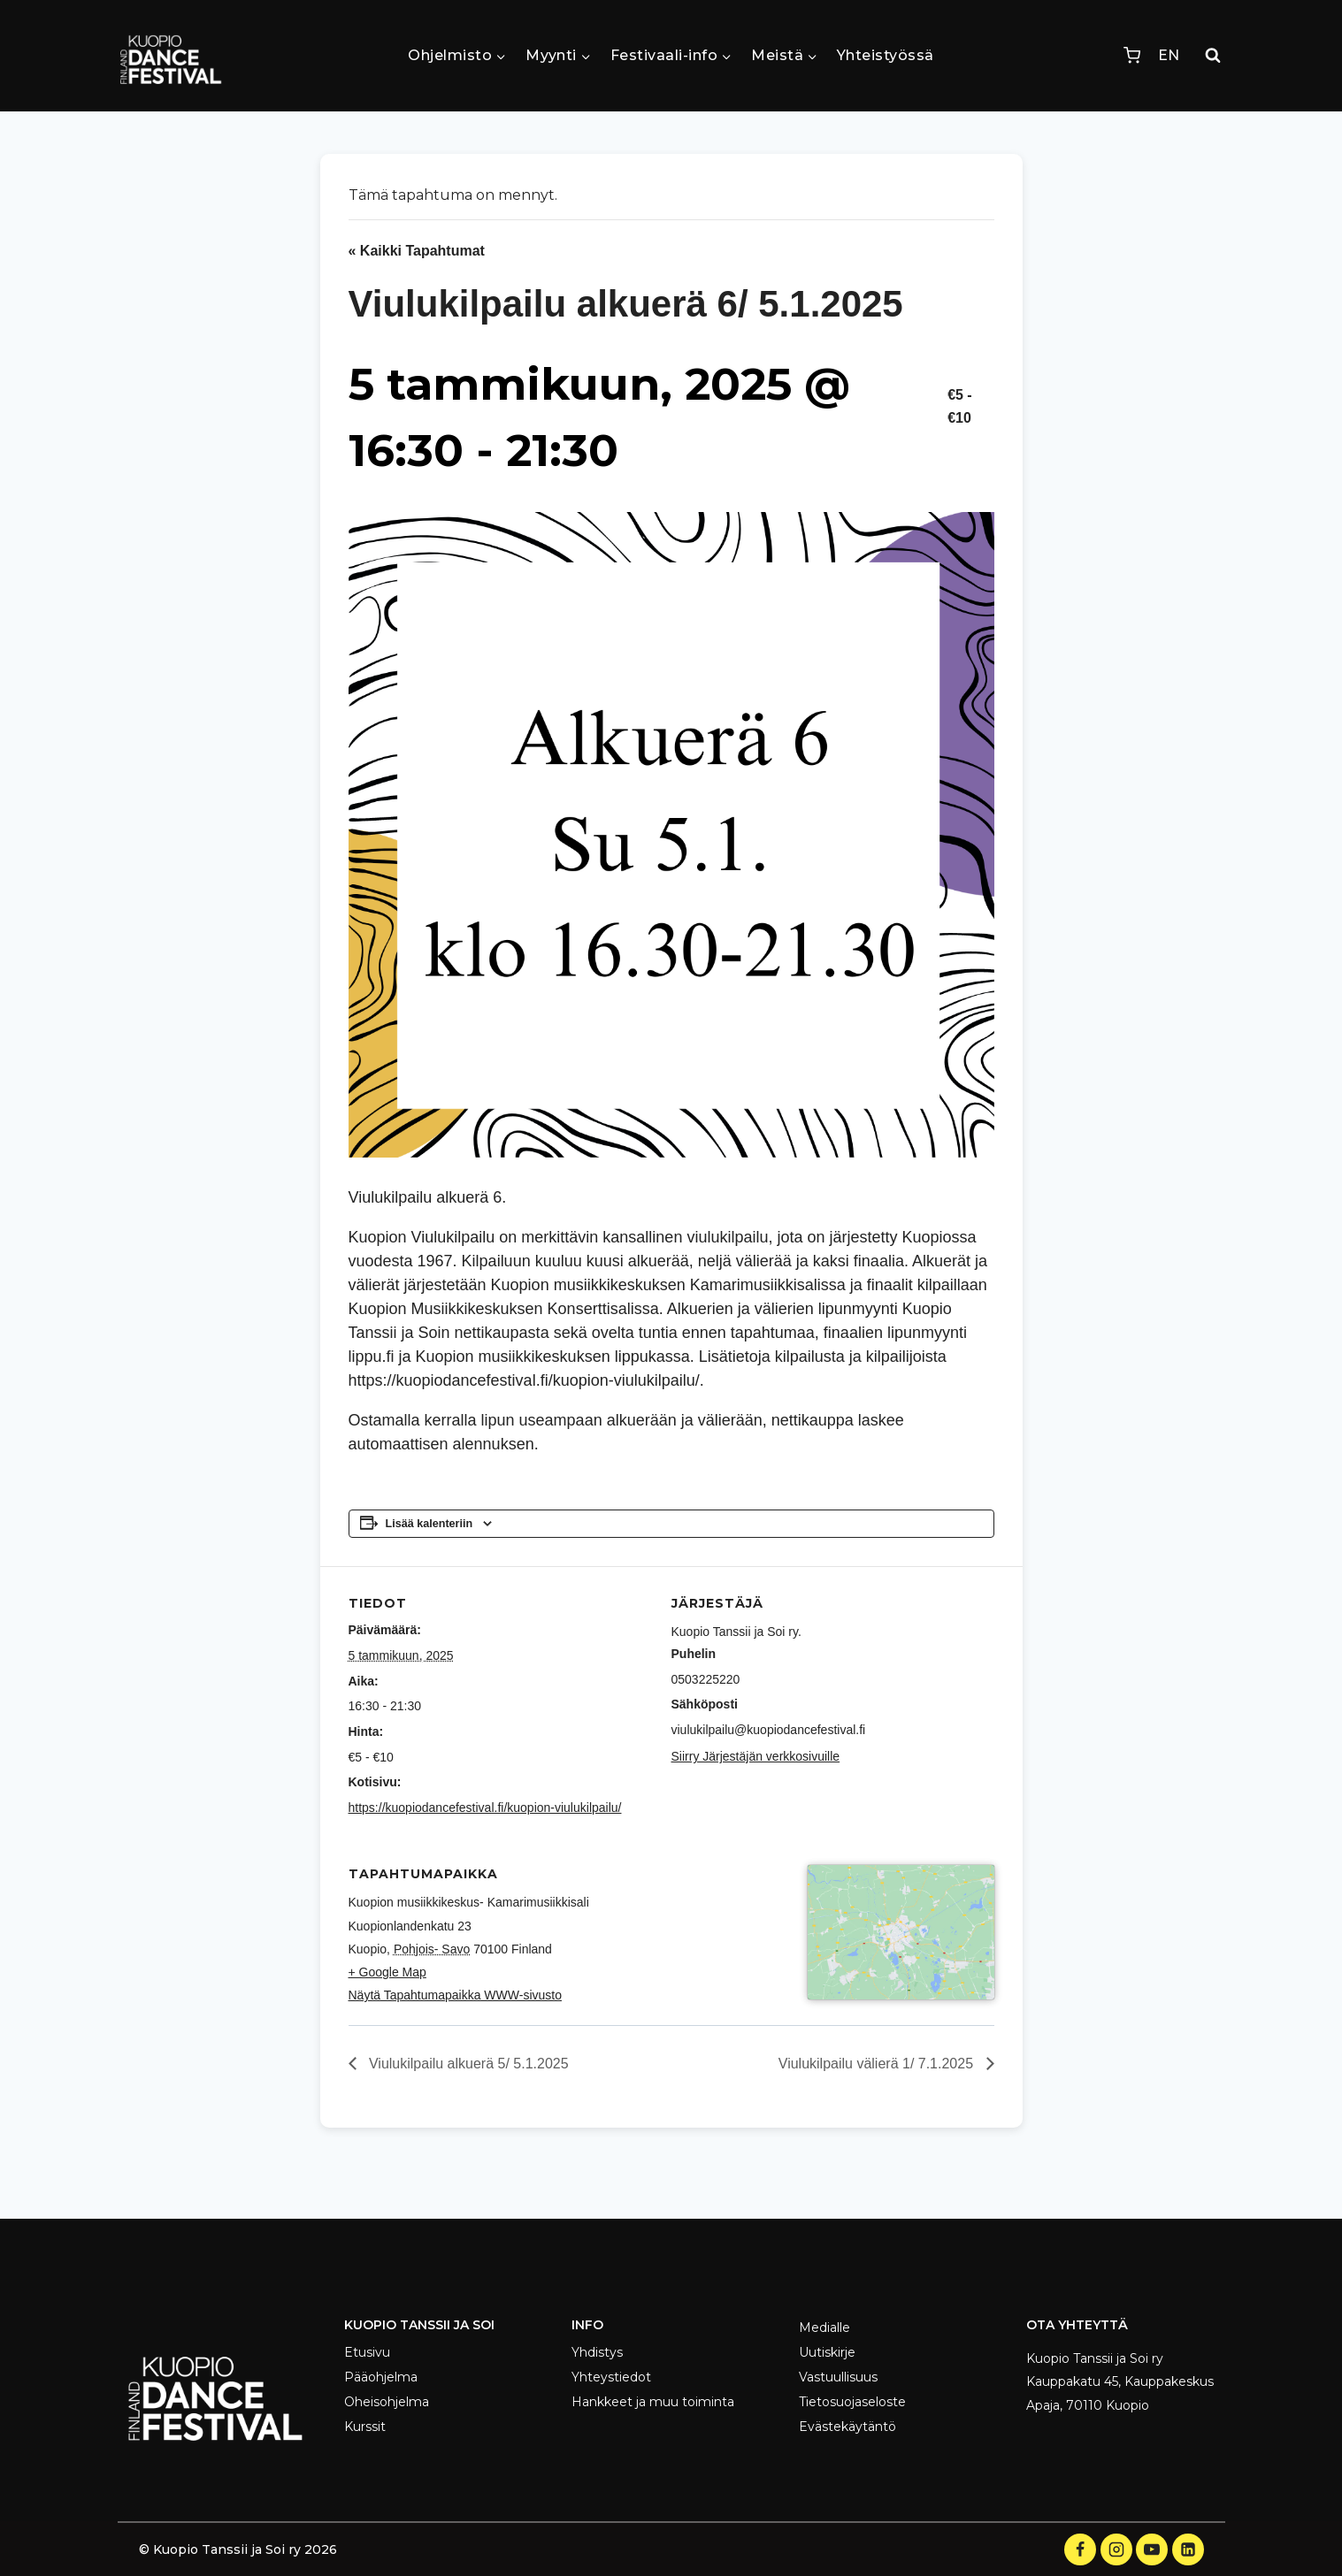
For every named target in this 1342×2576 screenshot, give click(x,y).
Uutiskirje (827, 2352)
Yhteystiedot (611, 2377)
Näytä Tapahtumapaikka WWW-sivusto (455, 1995)
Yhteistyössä (885, 55)
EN (1168, 55)
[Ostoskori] (1131, 55)
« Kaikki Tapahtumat (417, 250)
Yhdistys (597, 2352)
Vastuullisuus (838, 2377)
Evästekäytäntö (847, 2427)
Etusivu (367, 2352)
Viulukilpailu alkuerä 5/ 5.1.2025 (467, 2112)
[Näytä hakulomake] (1213, 56)
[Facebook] (1080, 2549)
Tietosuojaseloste (852, 2402)
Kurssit (365, 2427)
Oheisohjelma (386, 2402)
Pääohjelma (381, 2377)
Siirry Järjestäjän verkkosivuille (755, 1756)
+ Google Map (387, 1972)
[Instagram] (1116, 2549)
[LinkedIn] (1188, 2549)
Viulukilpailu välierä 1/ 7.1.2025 (878, 2112)
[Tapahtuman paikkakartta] (901, 2020)
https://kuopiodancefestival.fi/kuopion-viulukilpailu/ (485, 1807)
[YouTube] (1152, 2549)
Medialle (824, 2327)
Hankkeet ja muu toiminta (652, 2402)
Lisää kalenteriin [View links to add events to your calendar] (429, 1523)
